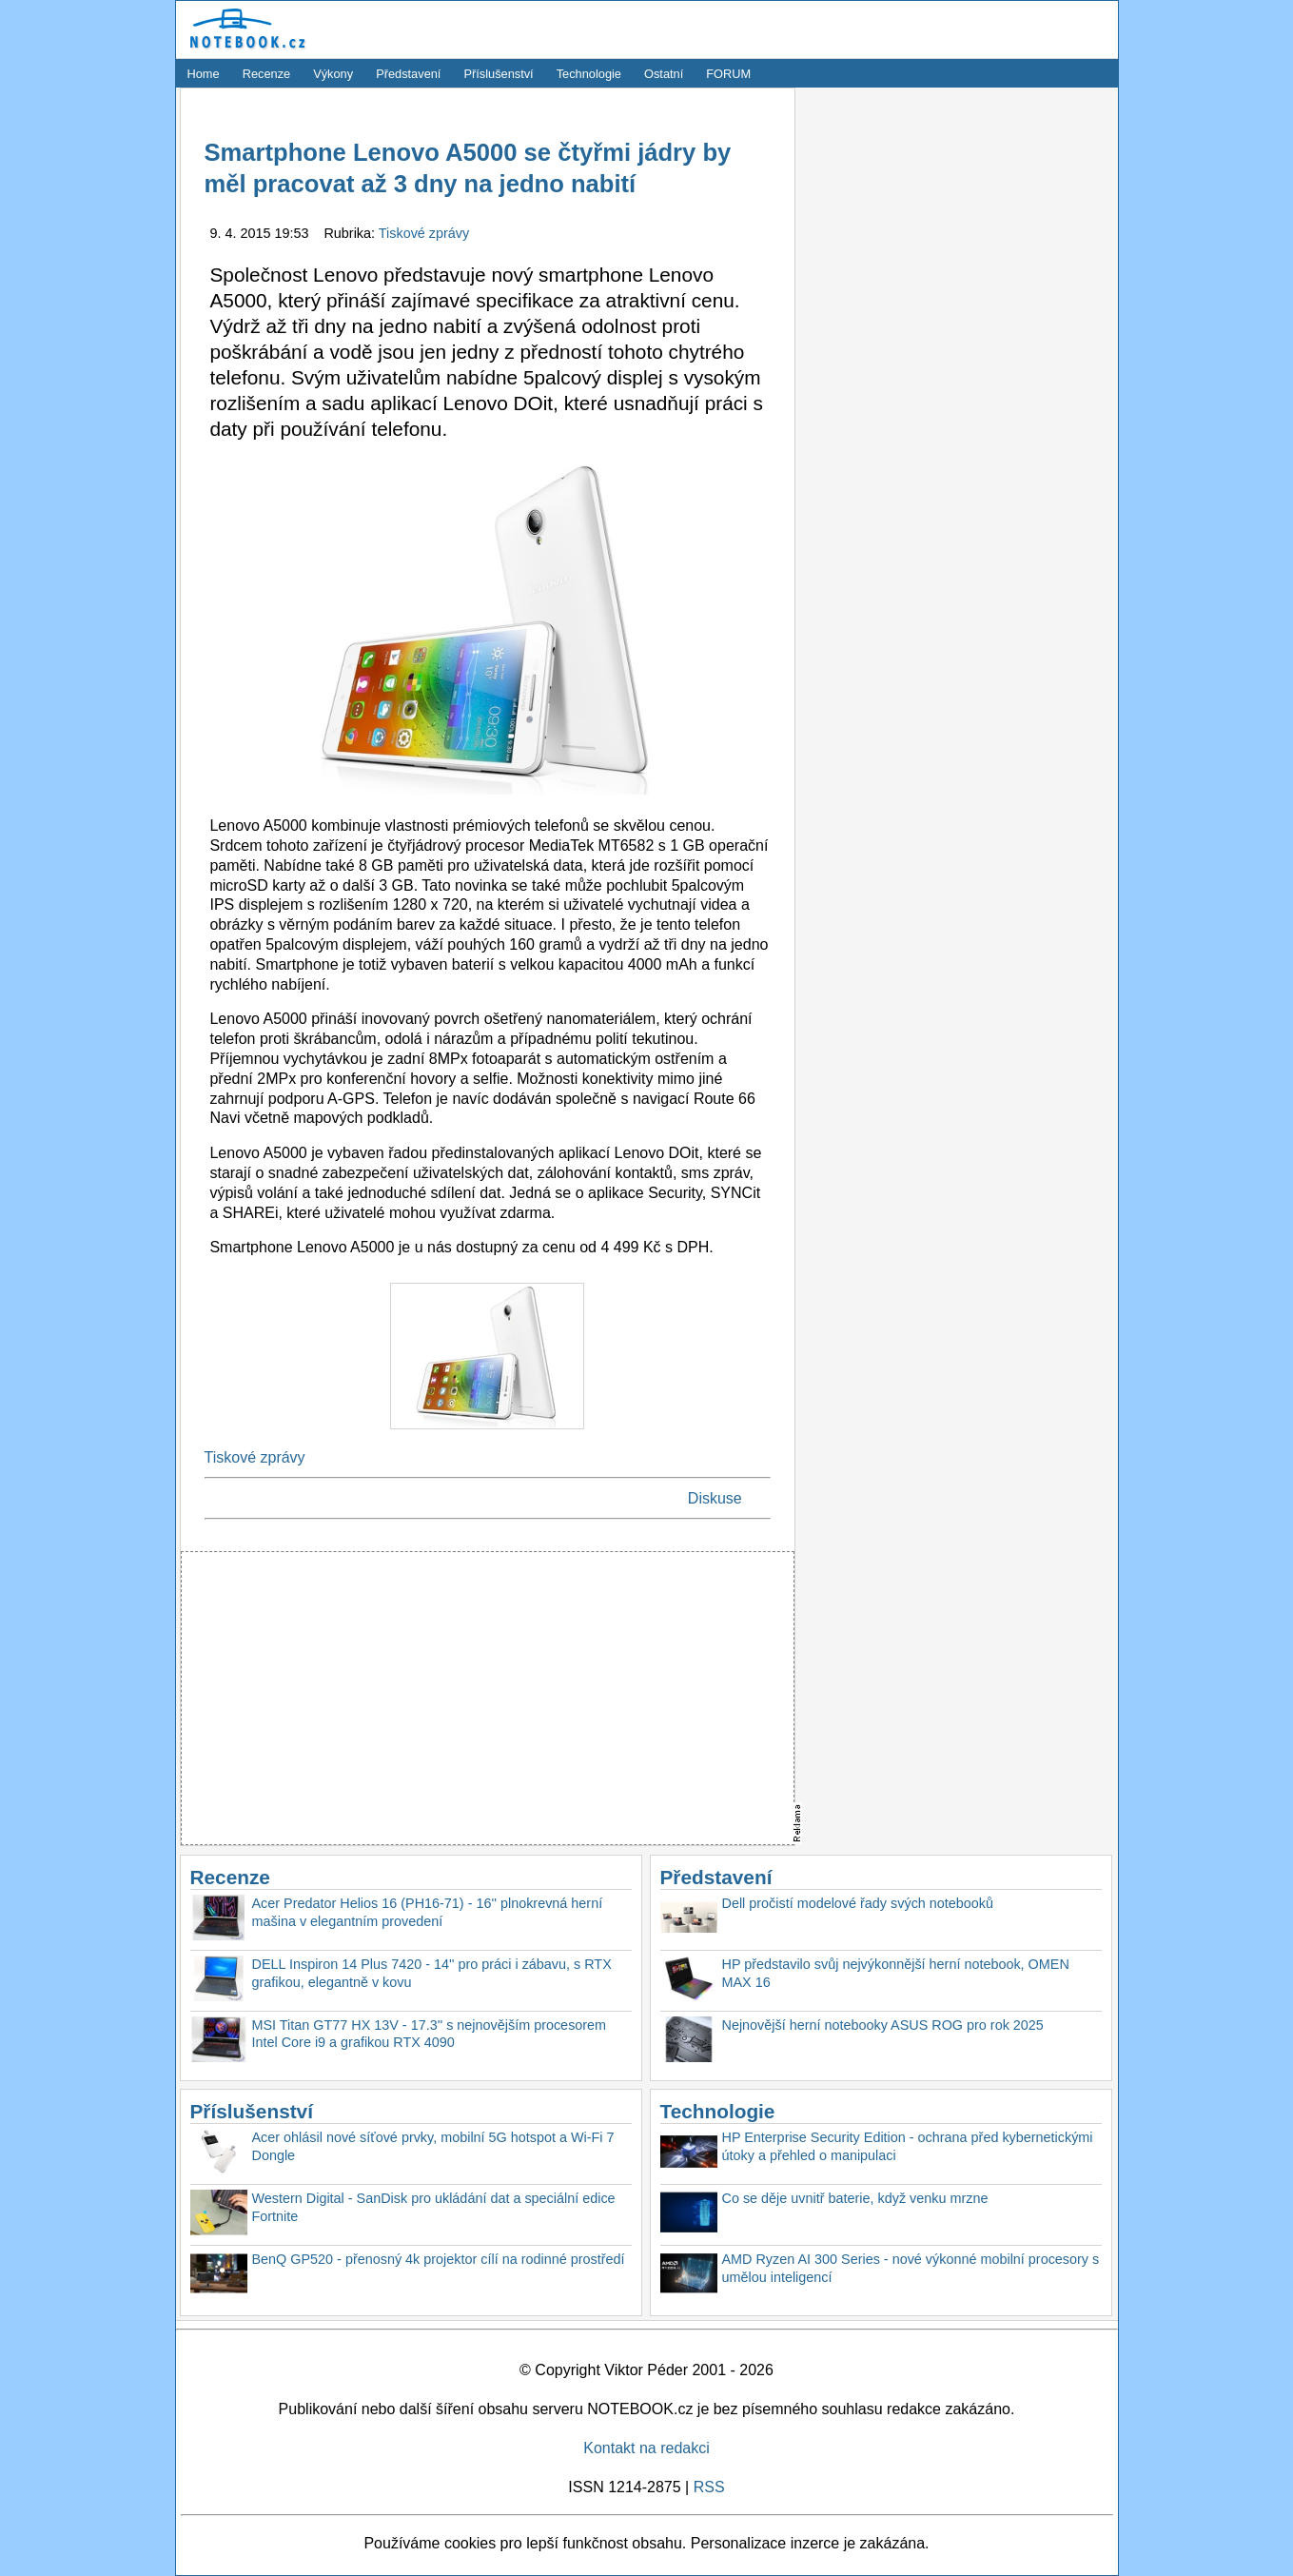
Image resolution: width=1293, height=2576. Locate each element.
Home (203, 74)
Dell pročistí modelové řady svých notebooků (858, 1903)
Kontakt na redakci (646, 2448)
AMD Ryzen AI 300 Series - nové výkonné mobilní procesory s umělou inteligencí (911, 2268)
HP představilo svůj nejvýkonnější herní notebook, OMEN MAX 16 (895, 1973)
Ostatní (663, 74)
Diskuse (715, 1498)
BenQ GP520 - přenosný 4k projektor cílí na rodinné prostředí (438, 2259)
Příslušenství (498, 74)
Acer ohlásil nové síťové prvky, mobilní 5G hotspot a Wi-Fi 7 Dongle (433, 2146)
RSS (709, 2487)
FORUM (728, 74)
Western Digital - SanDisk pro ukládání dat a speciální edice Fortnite (434, 2207)
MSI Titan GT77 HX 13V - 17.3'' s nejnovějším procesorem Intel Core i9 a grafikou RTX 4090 (429, 2034)
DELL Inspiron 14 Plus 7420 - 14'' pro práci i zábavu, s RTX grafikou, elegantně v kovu (432, 1973)
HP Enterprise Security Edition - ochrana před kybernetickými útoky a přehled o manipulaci (907, 2146)
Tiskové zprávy (424, 233)
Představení (408, 74)
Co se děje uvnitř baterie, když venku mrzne (855, 2198)
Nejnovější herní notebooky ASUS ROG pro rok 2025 (883, 2025)
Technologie (589, 74)
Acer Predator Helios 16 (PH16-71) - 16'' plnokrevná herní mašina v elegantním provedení (427, 1912)
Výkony (333, 74)
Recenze (267, 74)
